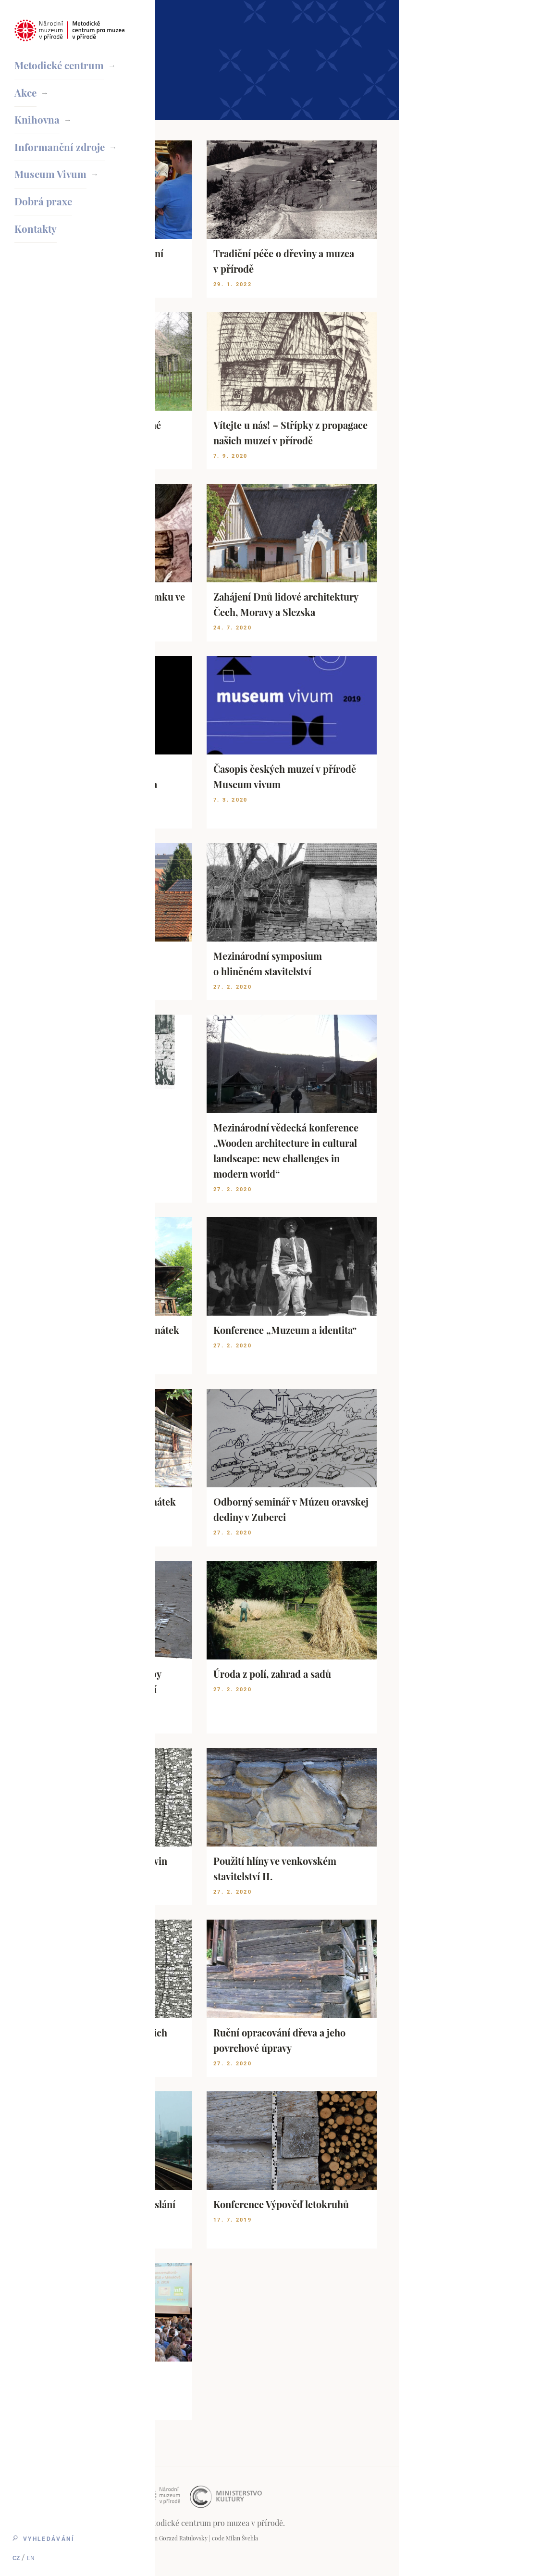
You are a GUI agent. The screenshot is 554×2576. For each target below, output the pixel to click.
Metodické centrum (61, 65)
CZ (18, 2556)
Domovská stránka (213, 18)
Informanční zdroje (61, 155)
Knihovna (38, 125)
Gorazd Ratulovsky (338, 2538)
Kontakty (36, 244)
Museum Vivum (51, 184)
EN (33, 2556)
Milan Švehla (397, 2538)
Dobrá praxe (44, 214)
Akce (26, 95)
